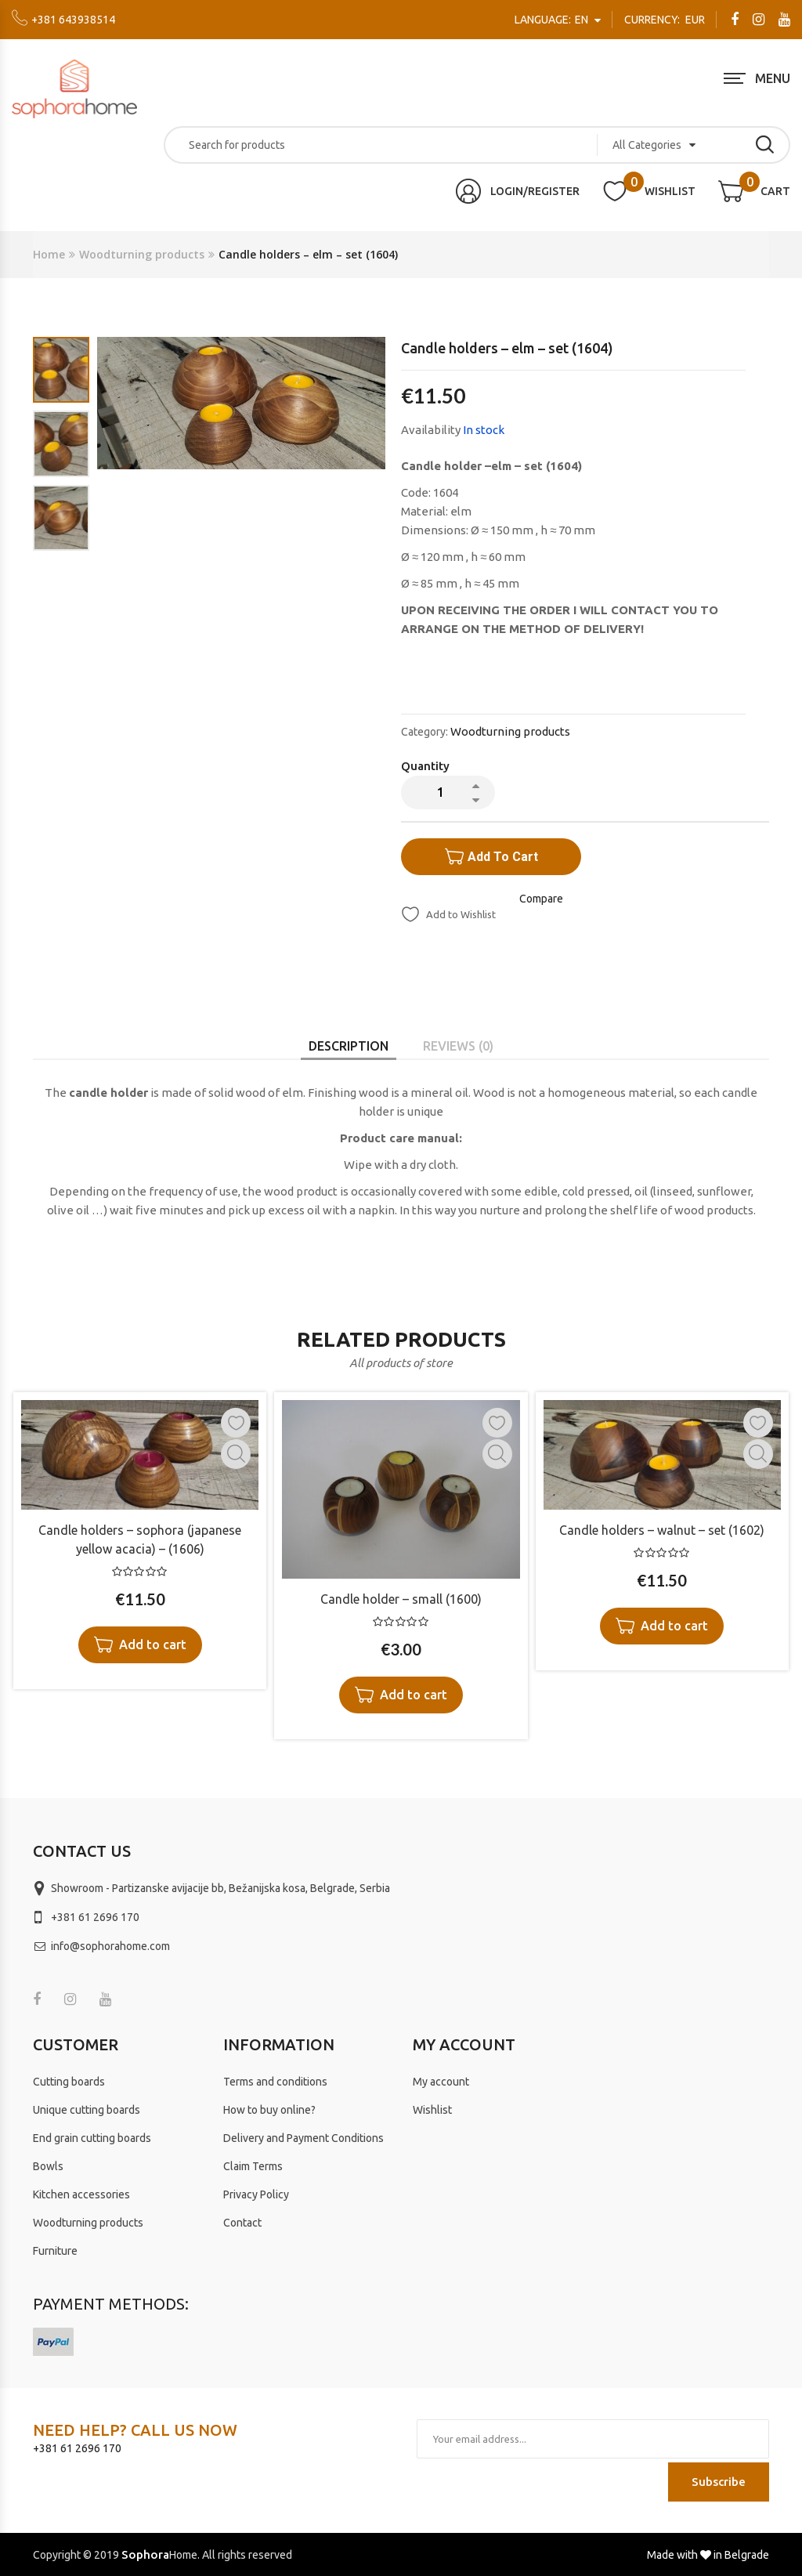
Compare (541, 898)
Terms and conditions (275, 2081)
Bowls (48, 2166)
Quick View (236, 1454)
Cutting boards (69, 2081)
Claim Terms (253, 2166)
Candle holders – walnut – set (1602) (661, 1530)
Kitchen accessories (81, 2194)
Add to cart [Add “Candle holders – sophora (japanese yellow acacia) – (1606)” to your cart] (152, 1644)
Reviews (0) (458, 1046)
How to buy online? (269, 2110)
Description (348, 1046)
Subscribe (719, 2481)
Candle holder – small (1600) (401, 1599)
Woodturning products (141, 254)
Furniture (55, 2251)
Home (49, 254)
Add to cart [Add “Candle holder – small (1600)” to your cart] (413, 1695)
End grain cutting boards (92, 2138)
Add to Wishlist (460, 914)
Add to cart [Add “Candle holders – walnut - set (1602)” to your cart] (674, 1626)
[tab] (348, 1045)
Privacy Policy (256, 2194)
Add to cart (503, 856)
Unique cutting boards (86, 2110)
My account (441, 2081)
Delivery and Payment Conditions (303, 2138)
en (553, 19)
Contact (242, 2222)
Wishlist (432, 2110)
